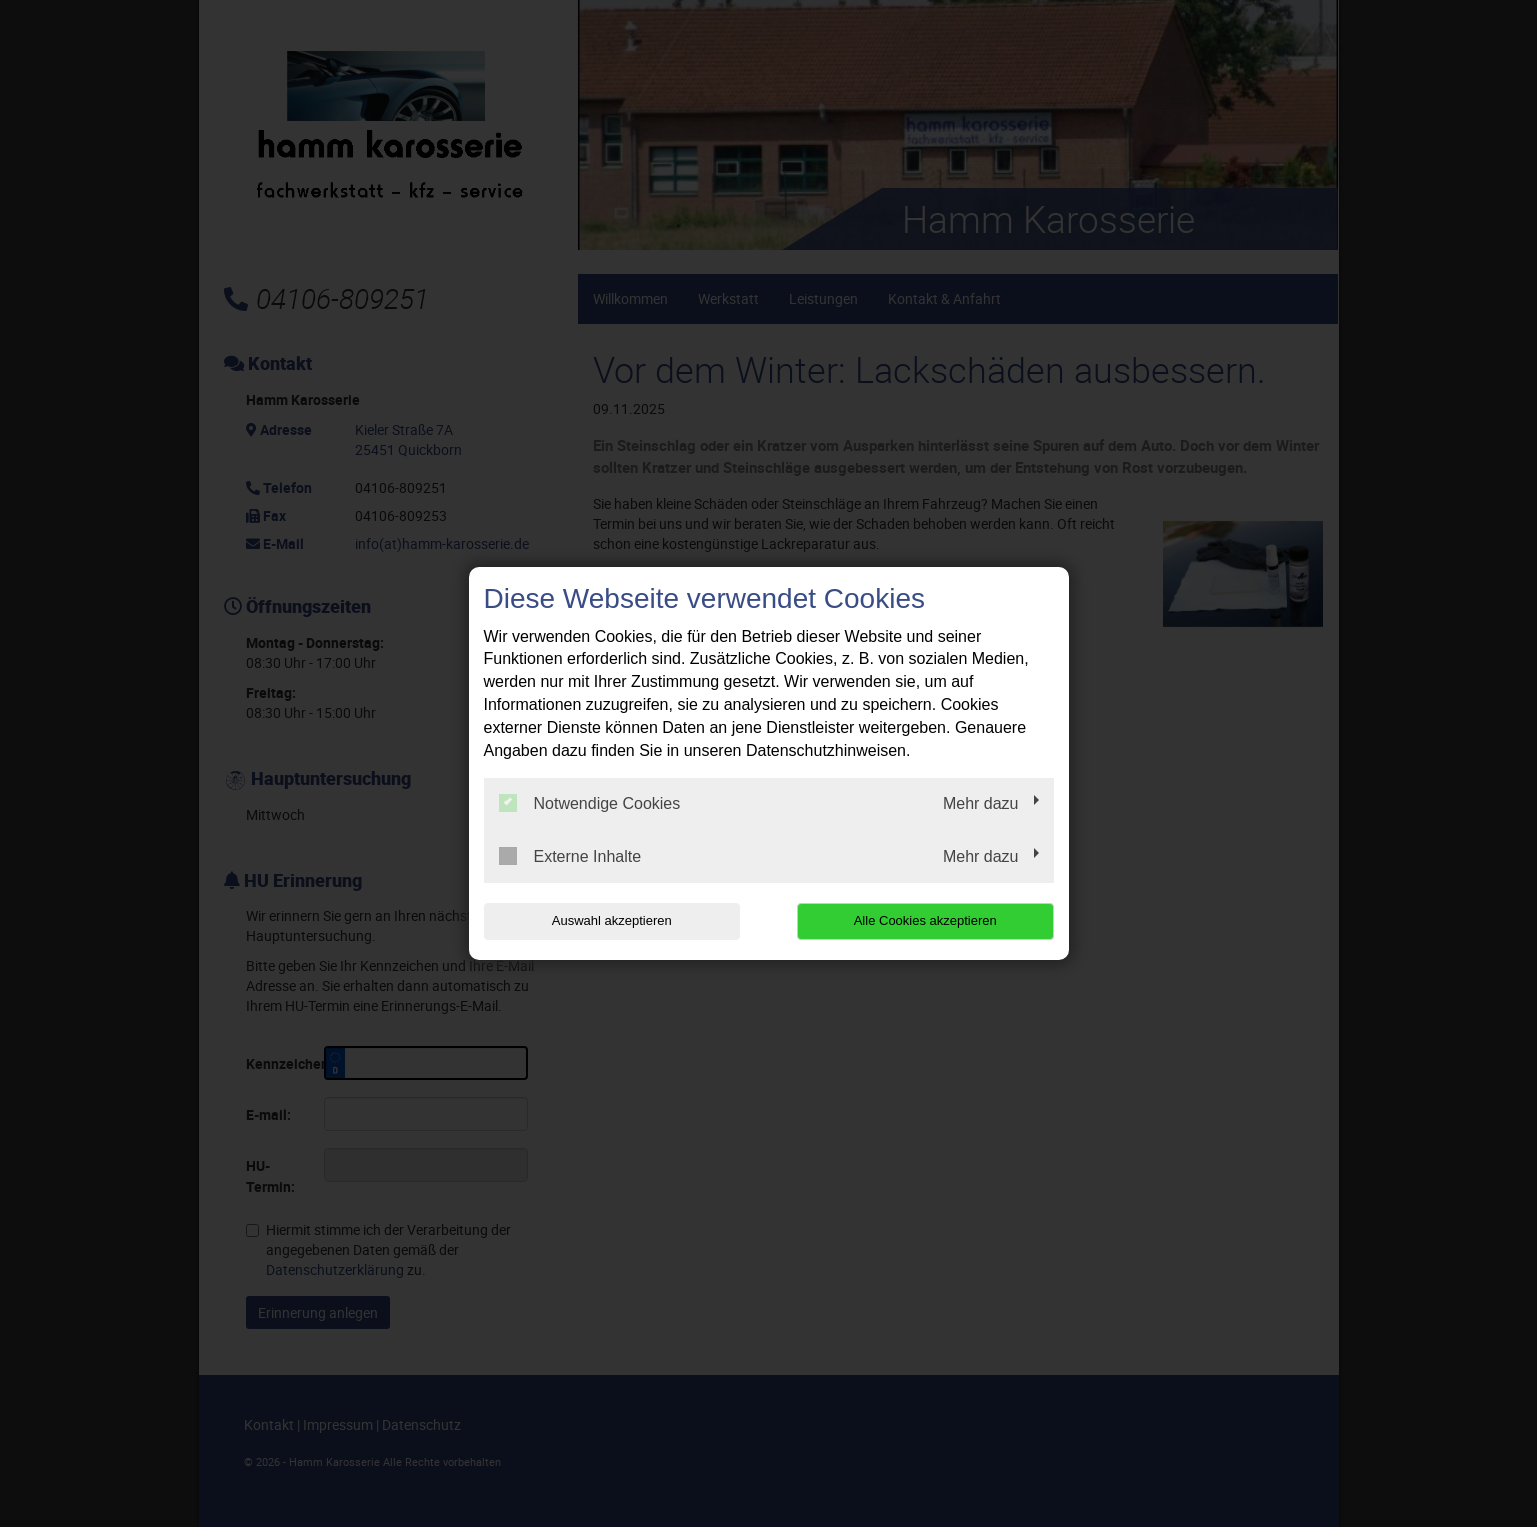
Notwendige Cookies (590, 803)
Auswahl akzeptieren (612, 920)
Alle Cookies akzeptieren (925, 920)
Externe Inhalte (570, 856)
